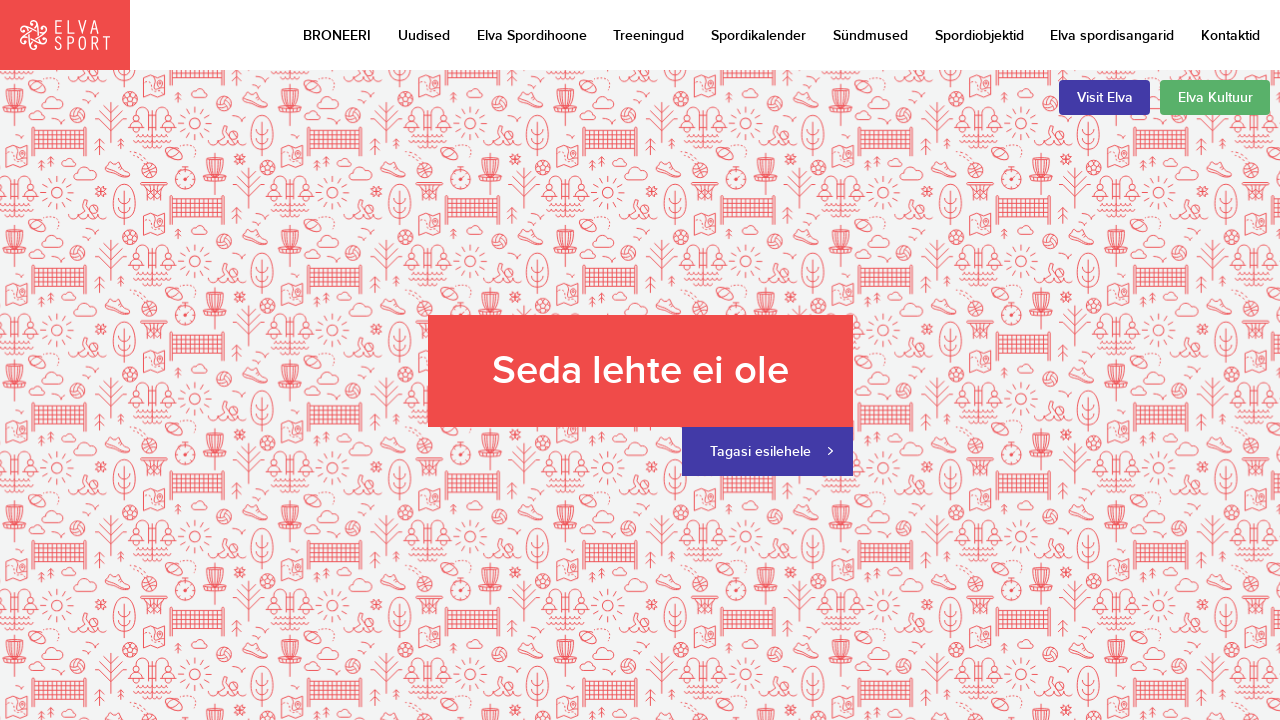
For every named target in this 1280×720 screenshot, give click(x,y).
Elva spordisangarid (1112, 35)
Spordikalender (758, 35)
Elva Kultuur (1215, 97)
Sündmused (870, 35)
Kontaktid (1230, 35)
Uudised (424, 35)
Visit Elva (1105, 97)
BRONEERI (337, 35)
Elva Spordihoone (532, 35)
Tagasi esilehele (760, 451)
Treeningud (648, 35)
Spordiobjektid (979, 35)
